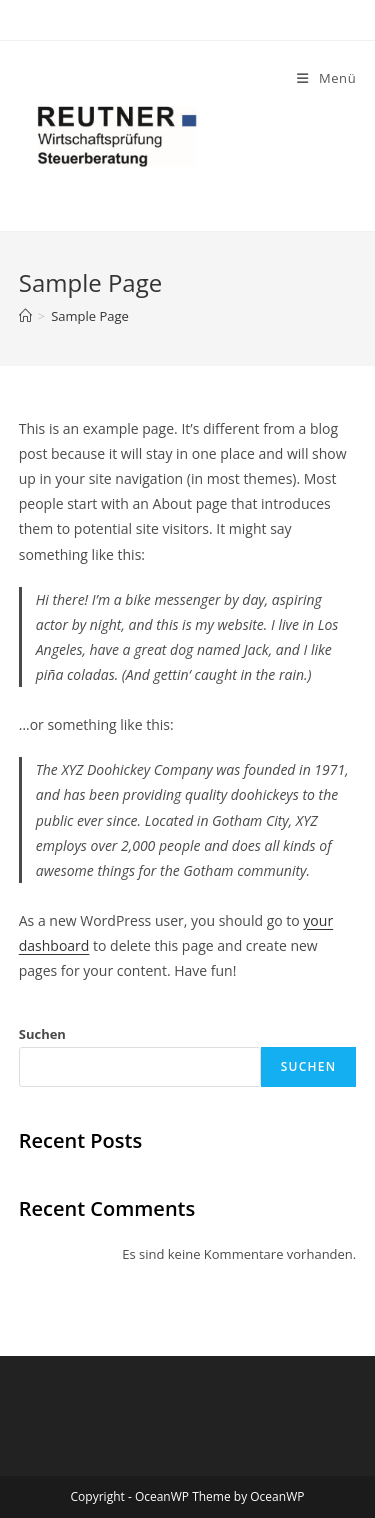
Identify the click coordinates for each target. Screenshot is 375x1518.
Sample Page (90, 316)
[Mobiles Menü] (326, 78)
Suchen (42, 1034)
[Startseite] (25, 316)
